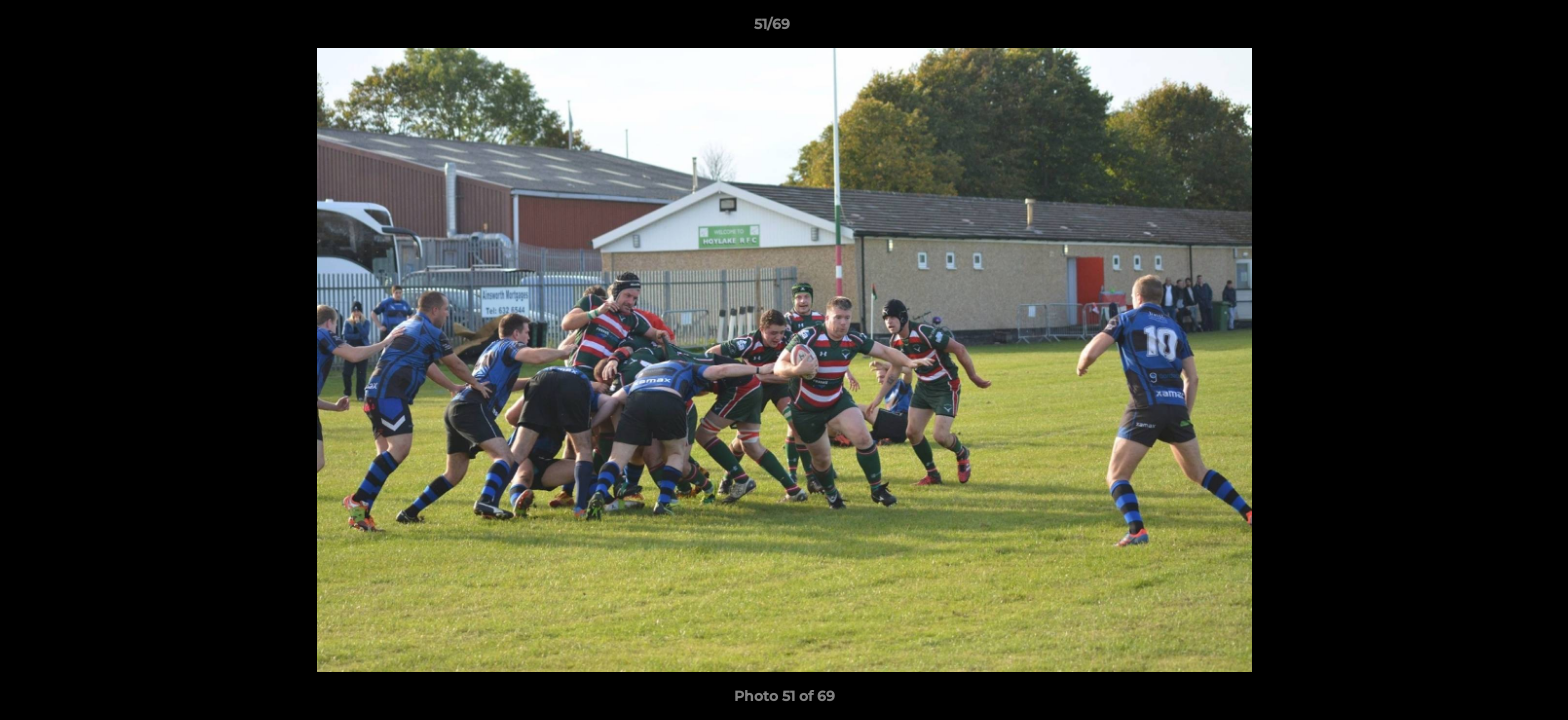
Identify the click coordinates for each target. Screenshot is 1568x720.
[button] (1484, 29)
